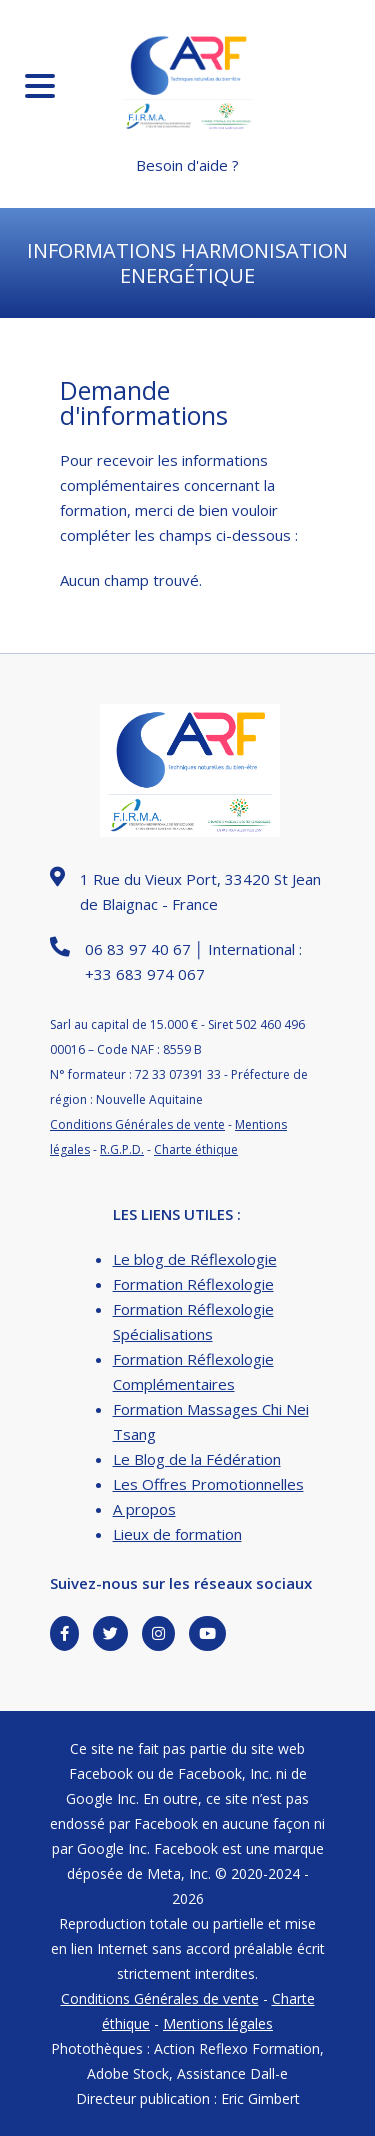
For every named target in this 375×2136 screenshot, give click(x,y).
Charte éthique (196, 1149)
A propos (144, 1509)
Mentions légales (218, 2023)
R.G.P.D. (122, 1149)
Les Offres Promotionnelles (208, 1484)
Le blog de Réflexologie (195, 1259)
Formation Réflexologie (193, 1284)
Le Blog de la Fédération (197, 1459)
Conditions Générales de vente (137, 1124)
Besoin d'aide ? (187, 165)
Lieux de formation (177, 1534)
